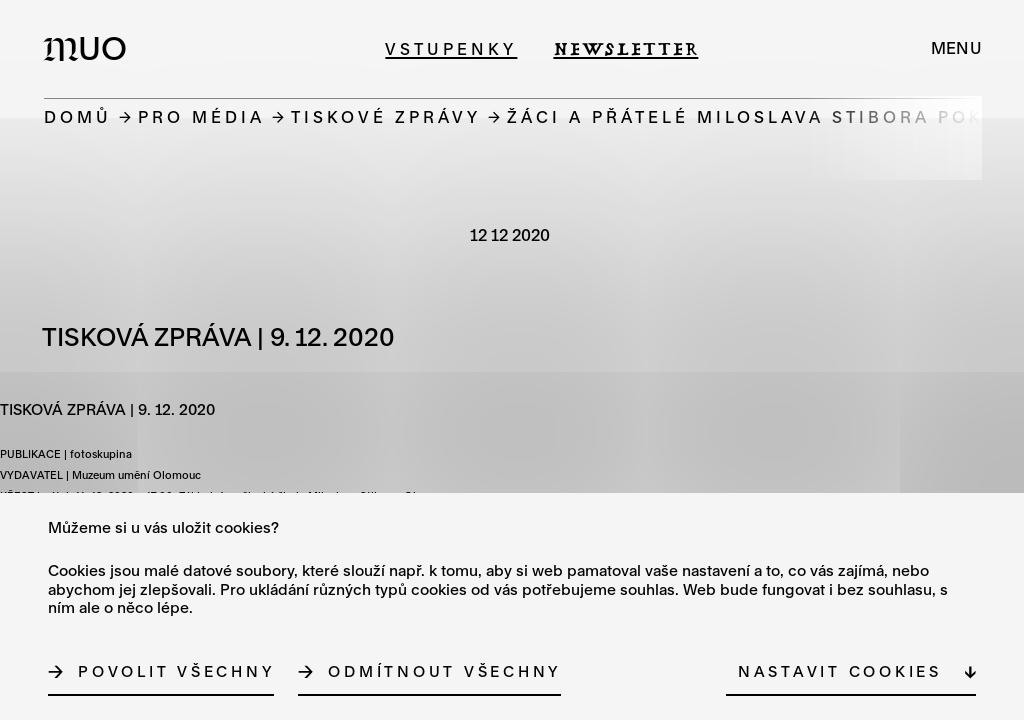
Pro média (201, 116)
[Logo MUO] (91, 48)
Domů (78, 116)
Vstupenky (451, 48)
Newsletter (625, 48)
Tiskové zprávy (386, 116)
